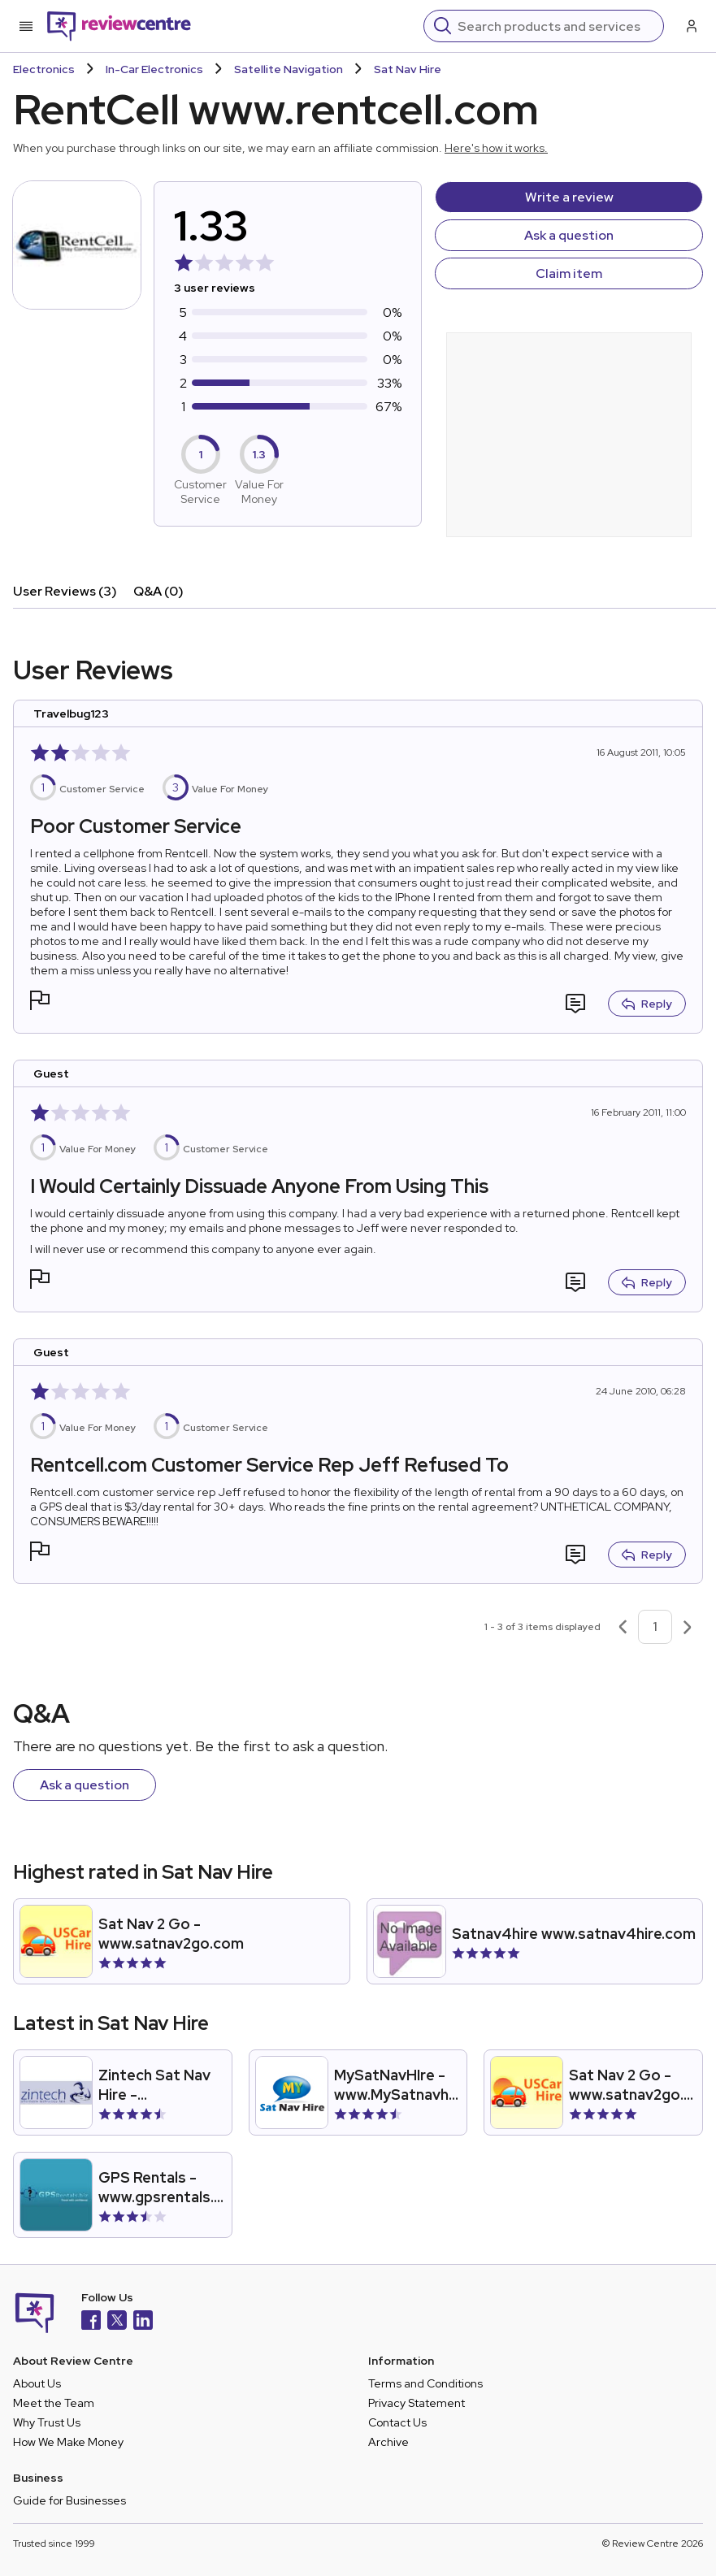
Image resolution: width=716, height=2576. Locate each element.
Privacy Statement (416, 2403)
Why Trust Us (46, 2422)
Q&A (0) (158, 591)
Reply (647, 1003)
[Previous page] (622, 1626)
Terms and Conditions (425, 2383)
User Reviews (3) (65, 591)
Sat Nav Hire (407, 69)
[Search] (555, 26)
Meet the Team (53, 2403)
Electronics (44, 69)
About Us (37, 2383)
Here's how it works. (496, 148)
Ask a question (569, 235)
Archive (388, 2442)
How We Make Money (68, 2442)
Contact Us (397, 2422)
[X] (117, 2322)
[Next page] (687, 1626)
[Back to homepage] (119, 26)
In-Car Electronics (154, 69)
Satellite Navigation (288, 69)
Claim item (569, 273)
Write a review (569, 197)
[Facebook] (91, 2322)
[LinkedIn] (143, 2322)
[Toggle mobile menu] (26, 26)
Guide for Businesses (69, 2500)
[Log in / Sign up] (690, 26)
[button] (40, 1002)
